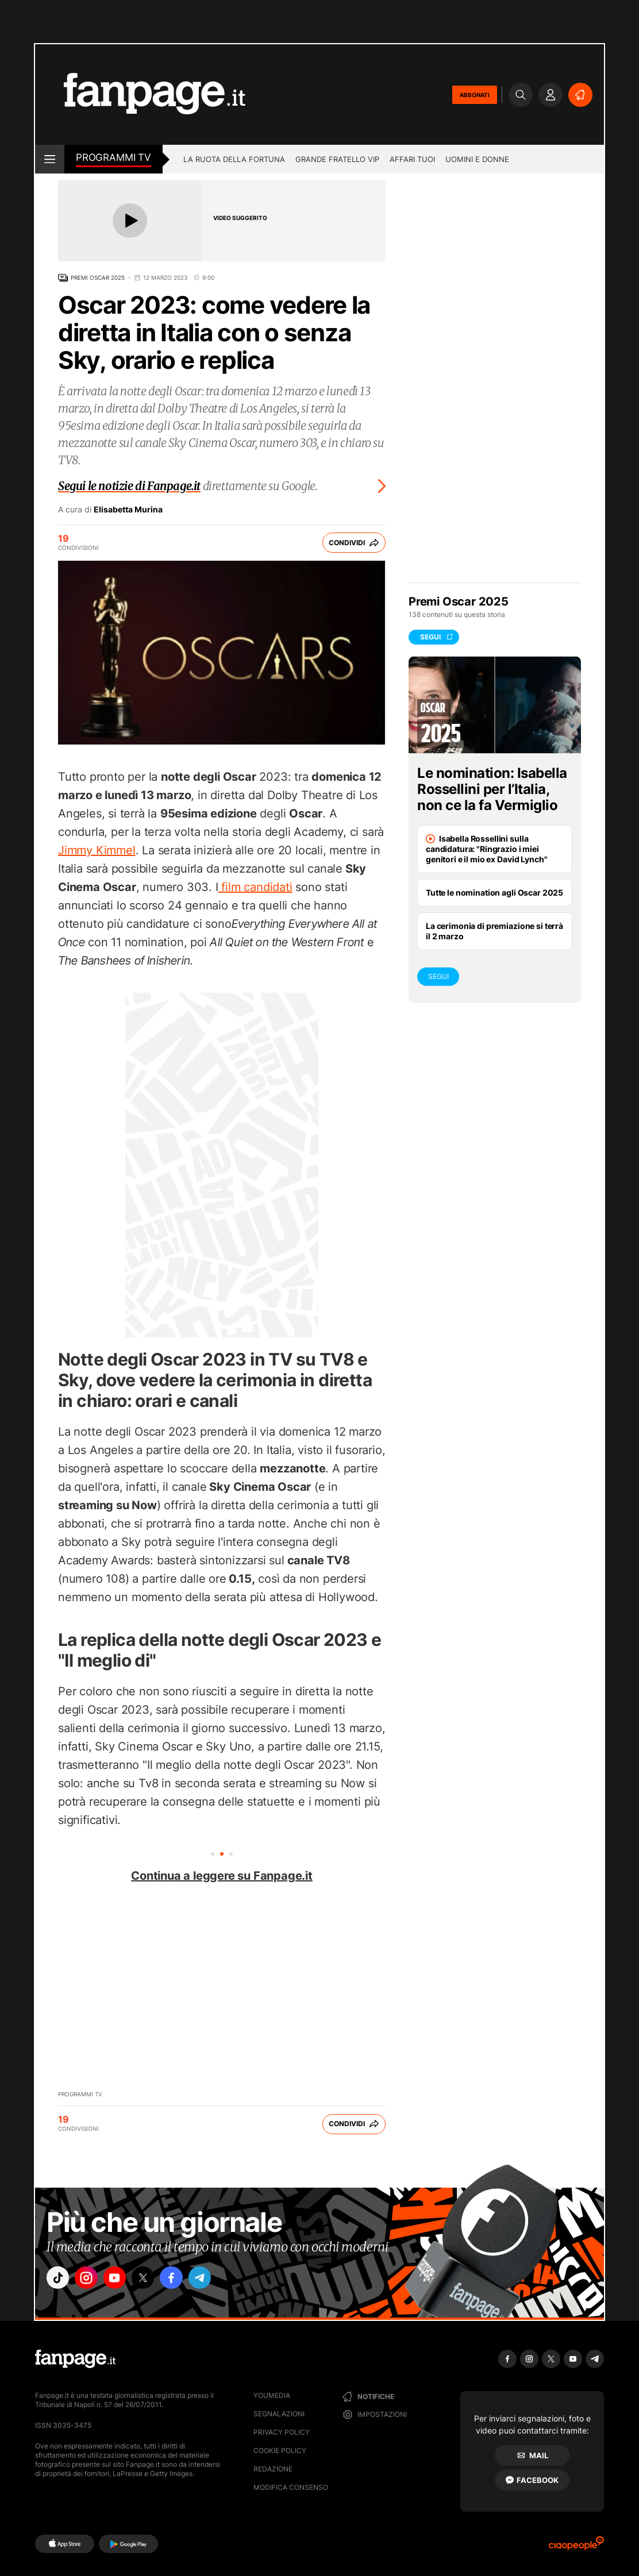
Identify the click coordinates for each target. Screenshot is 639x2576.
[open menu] (49, 159)
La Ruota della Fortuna (234, 159)
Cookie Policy (279, 2450)
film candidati (255, 887)
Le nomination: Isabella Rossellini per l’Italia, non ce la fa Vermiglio (492, 789)
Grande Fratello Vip (337, 159)
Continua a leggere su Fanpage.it (222, 1876)
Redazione (272, 2469)
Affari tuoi (412, 159)
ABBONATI (475, 94)
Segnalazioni (279, 2413)
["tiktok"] (60, 2279)
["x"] (156, 2279)
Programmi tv (113, 157)
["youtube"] (124, 2279)
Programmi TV (80, 2094)
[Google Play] (128, 2544)
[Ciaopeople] (576, 2547)
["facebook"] (188, 2279)
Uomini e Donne (477, 159)
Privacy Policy (281, 2432)
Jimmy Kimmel (97, 850)
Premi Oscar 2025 (98, 277)
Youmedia (271, 2395)
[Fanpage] (75, 2359)
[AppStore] (64, 2544)
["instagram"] (92, 2279)
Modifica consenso (290, 2487)
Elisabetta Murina (128, 509)
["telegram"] (220, 2279)
